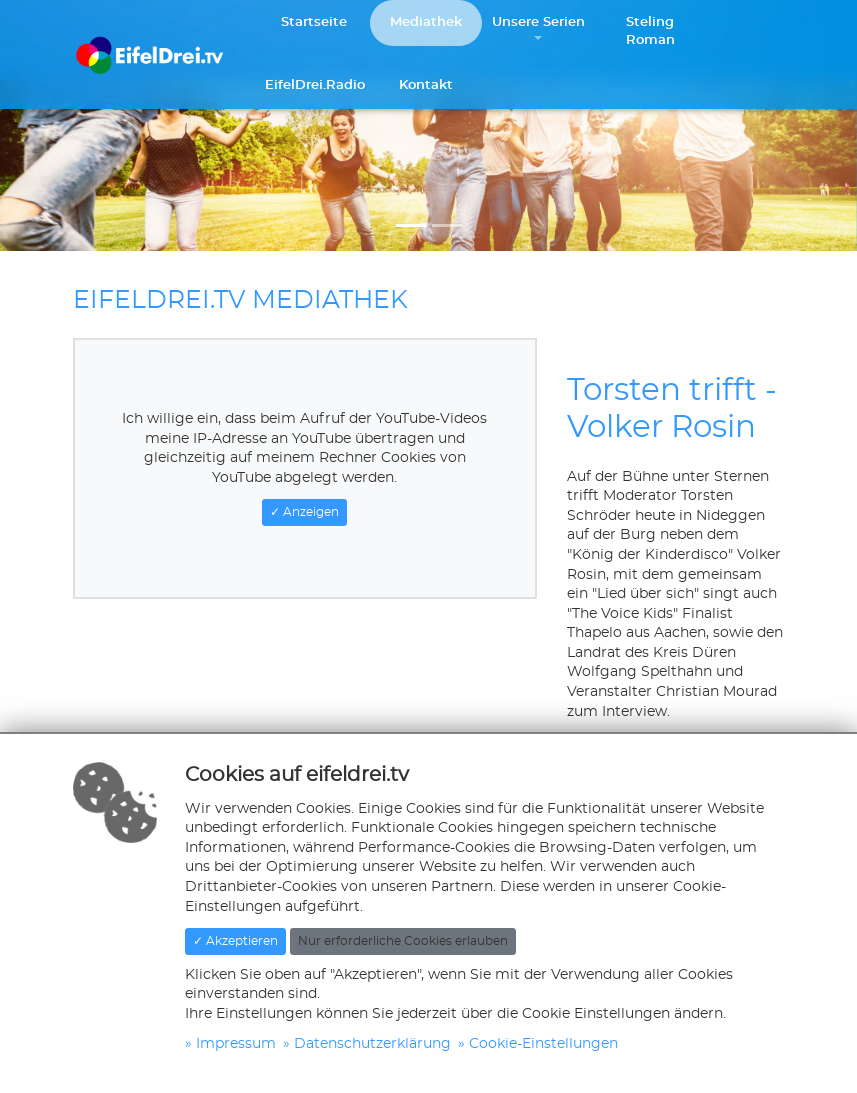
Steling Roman (650, 31)
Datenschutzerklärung (372, 1044)
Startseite (314, 22)
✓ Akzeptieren (235, 941)
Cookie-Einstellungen (543, 1044)
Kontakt (426, 85)
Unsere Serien (538, 22)
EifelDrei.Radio (315, 85)
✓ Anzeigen (304, 512)
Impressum (236, 1044)
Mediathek (426, 22)
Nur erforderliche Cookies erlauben (403, 941)
